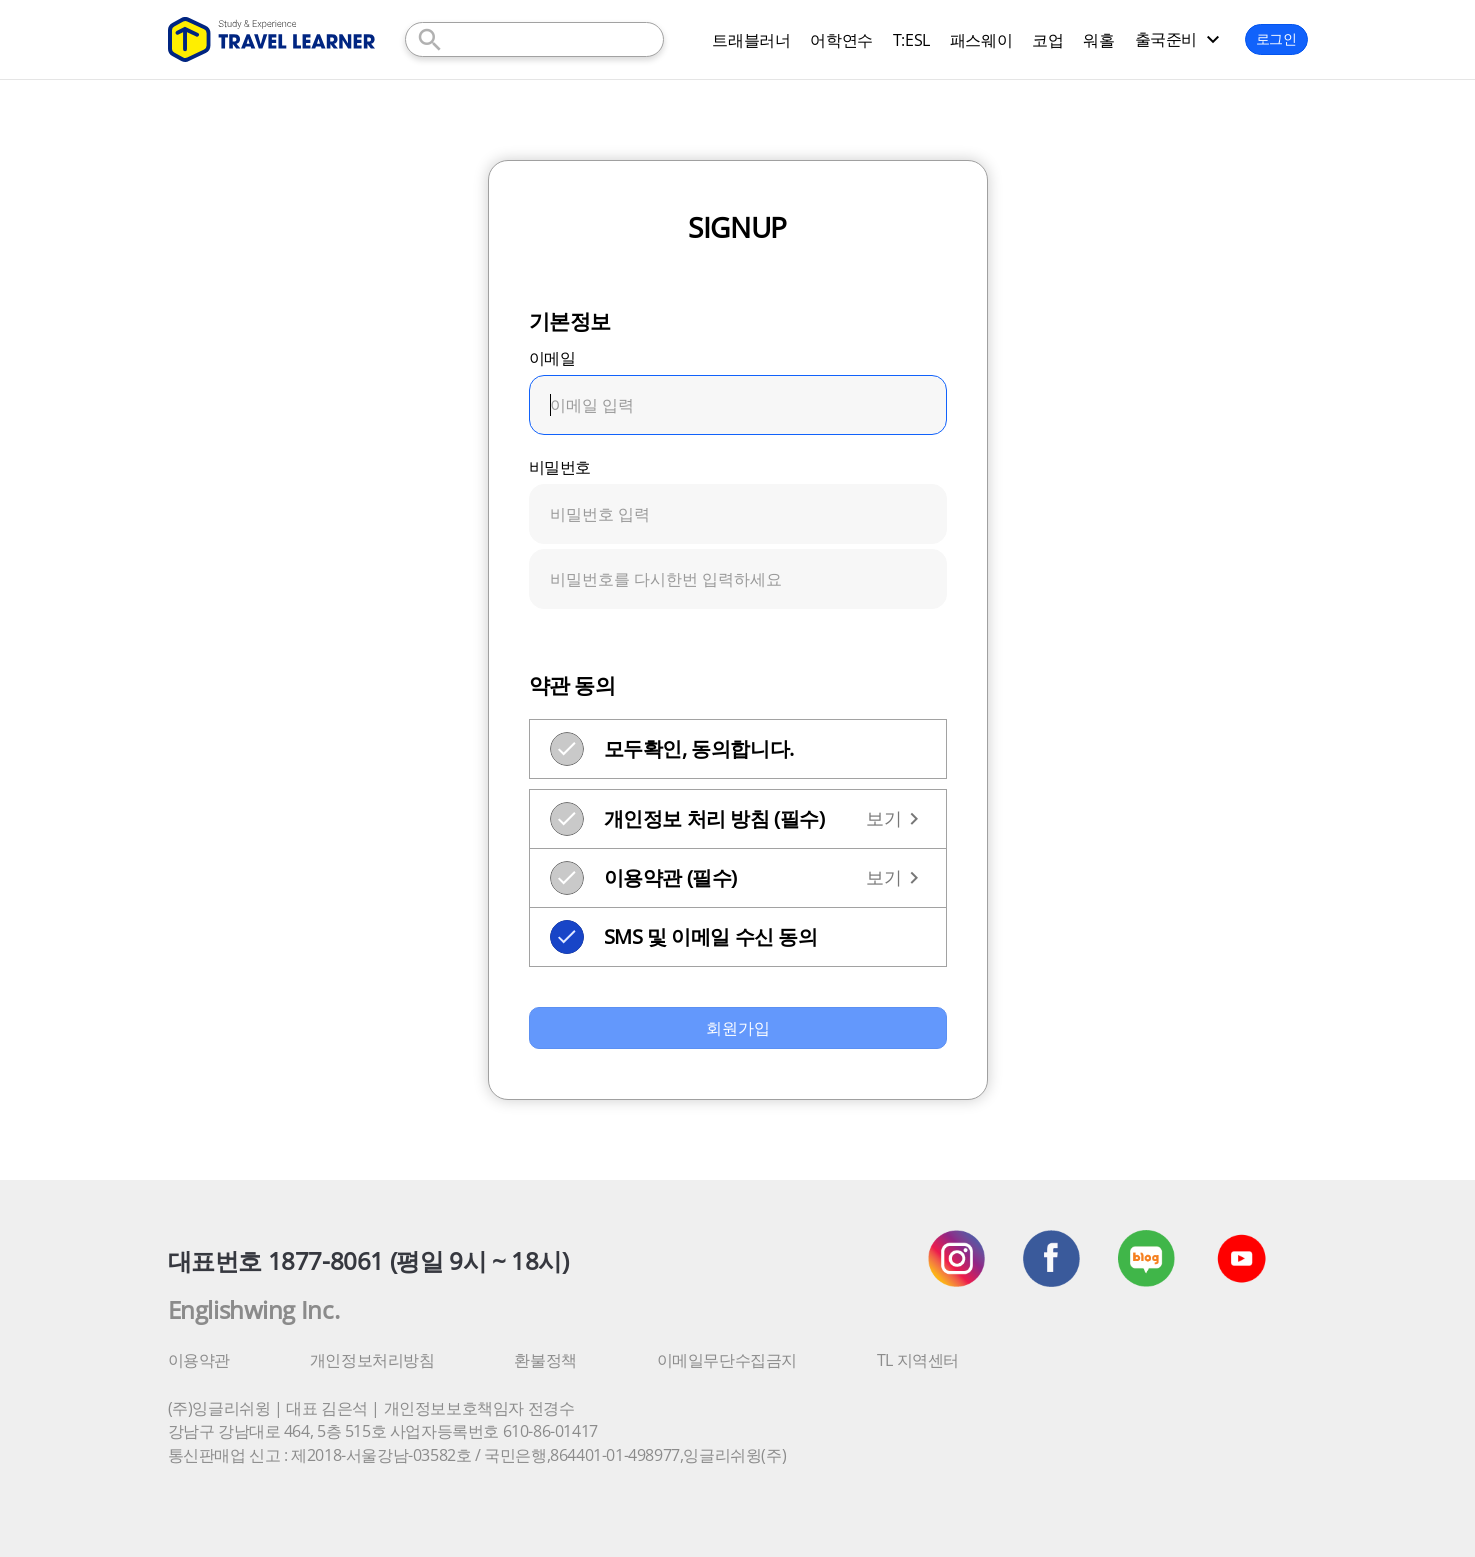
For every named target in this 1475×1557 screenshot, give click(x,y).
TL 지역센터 (918, 1360)
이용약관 (199, 1360)
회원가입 (738, 1028)
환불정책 (545, 1360)
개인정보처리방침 (372, 1360)
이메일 (552, 358)
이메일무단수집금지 (727, 1360)
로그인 (1276, 38)
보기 (895, 818)
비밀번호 (560, 467)
